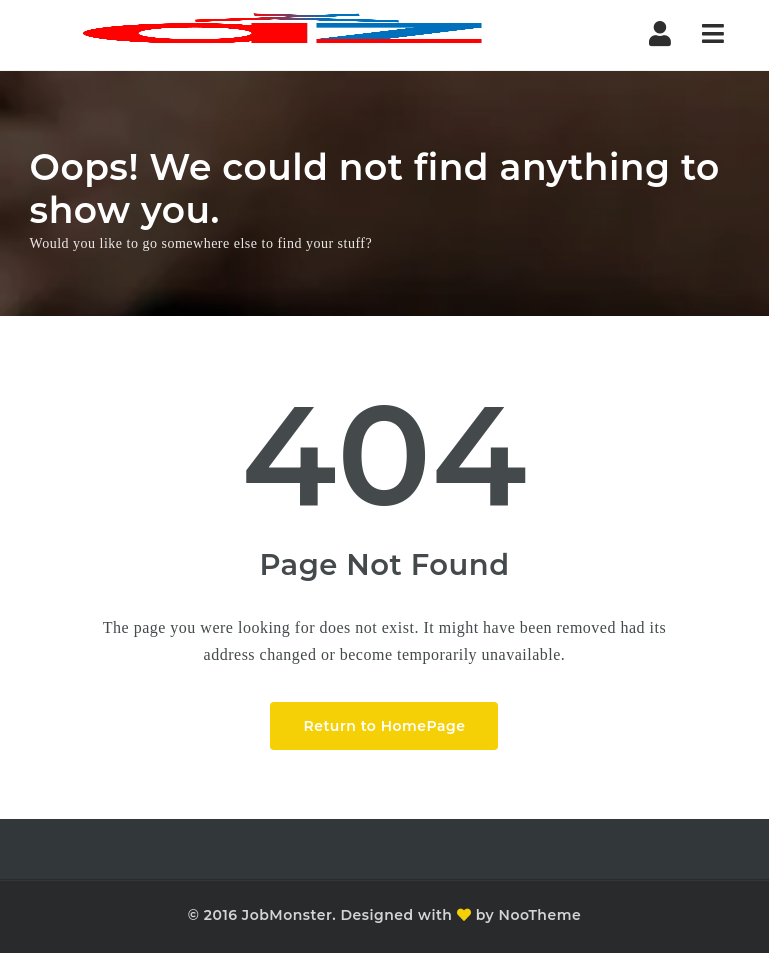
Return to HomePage (384, 726)
